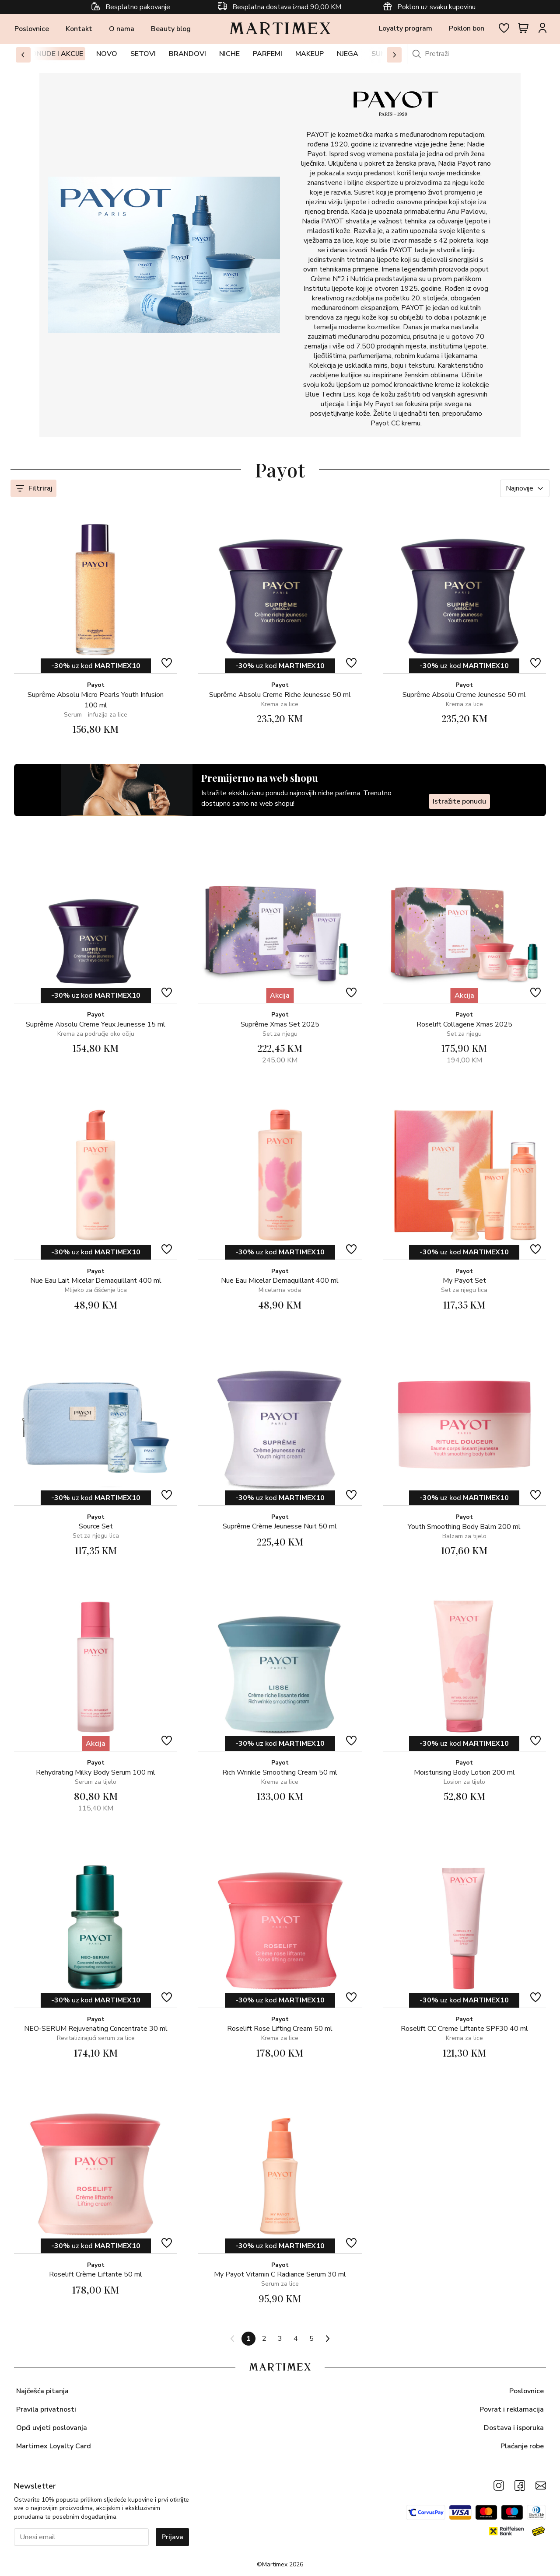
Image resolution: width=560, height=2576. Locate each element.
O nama (121, 29)
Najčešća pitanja (42, 2391)
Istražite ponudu (459, 801)
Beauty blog (171, 29)
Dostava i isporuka (514, 2428)
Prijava (172, 2537)
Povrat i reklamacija (512, 2409)
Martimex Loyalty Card (53, 2446)
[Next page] (327, 2339)
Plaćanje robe (522, 2446)
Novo (106, 54)
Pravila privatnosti (46, 2409)
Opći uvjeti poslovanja (51, 2428)
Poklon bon (466, 28)
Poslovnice (31, 29)
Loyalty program (405, 28)
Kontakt (79, 29)
